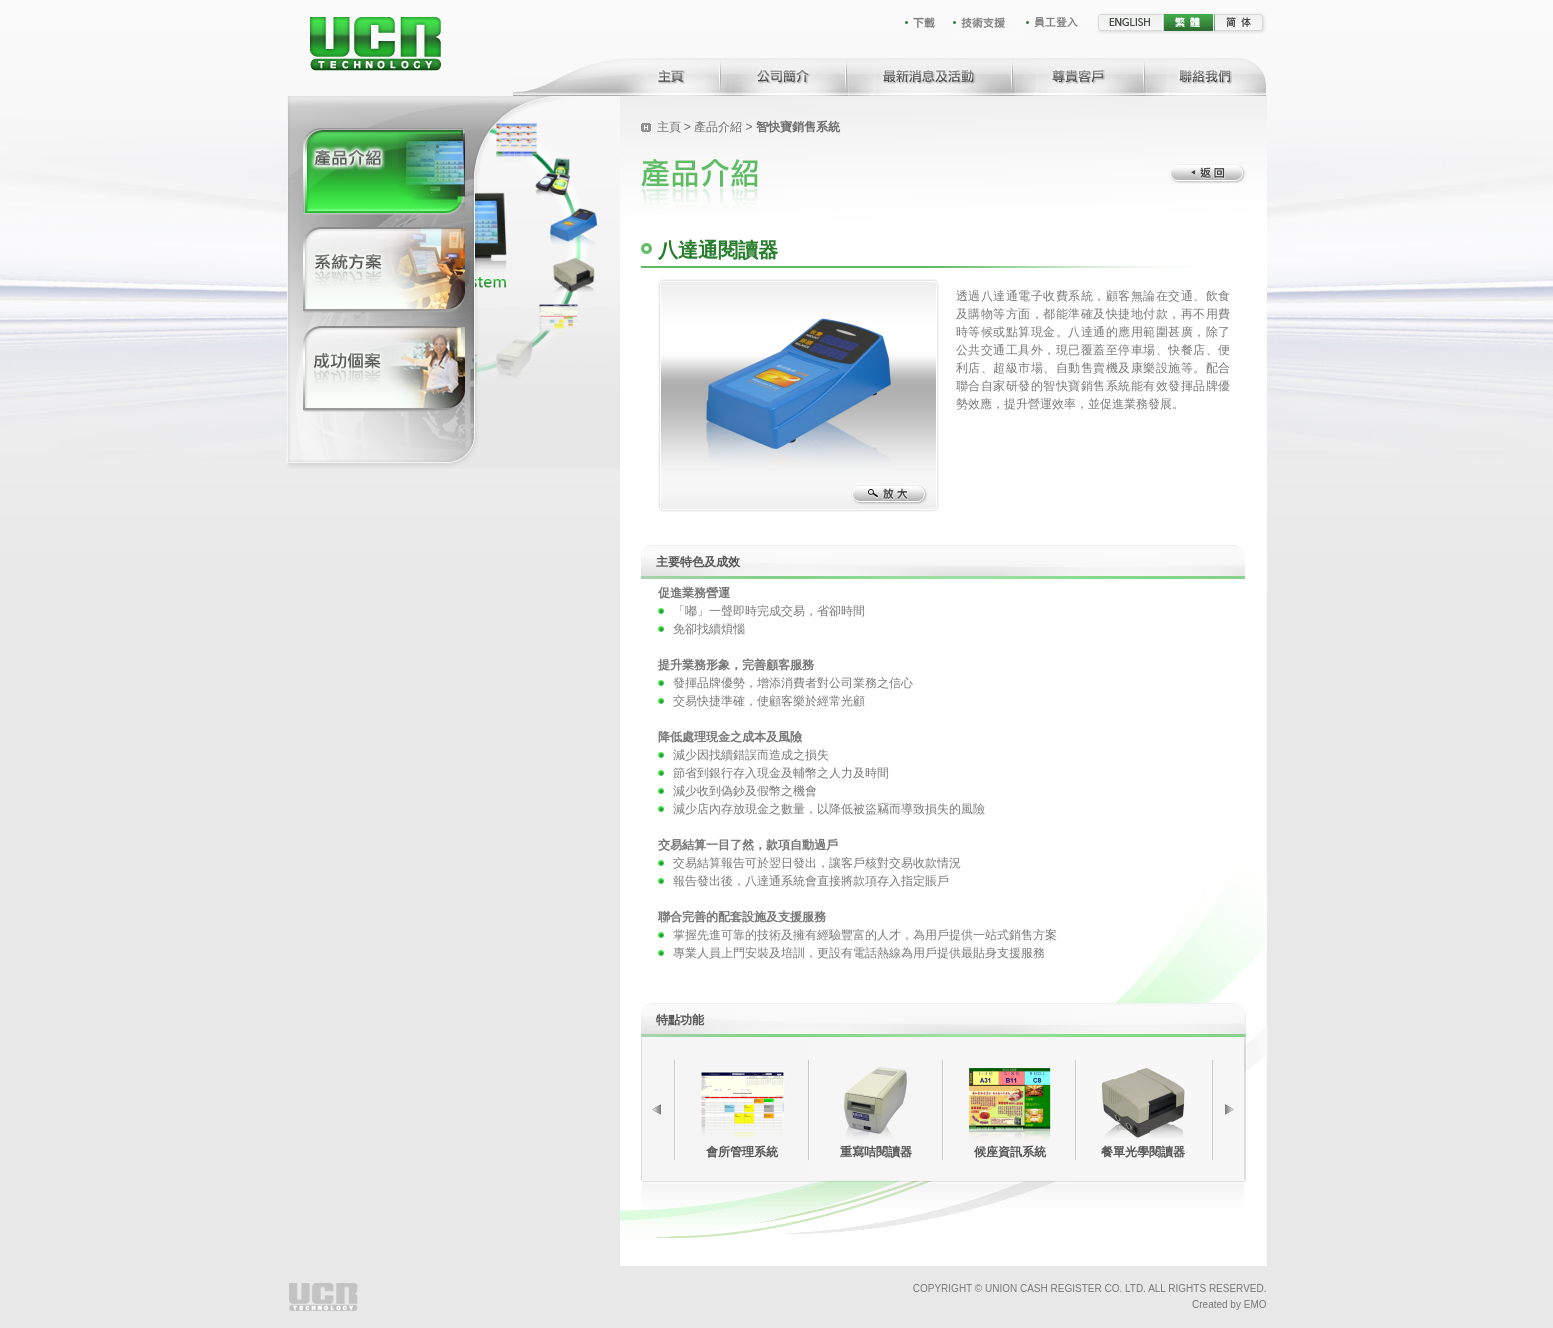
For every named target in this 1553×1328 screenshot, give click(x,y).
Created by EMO (1229, 1304)
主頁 (670, 127)
